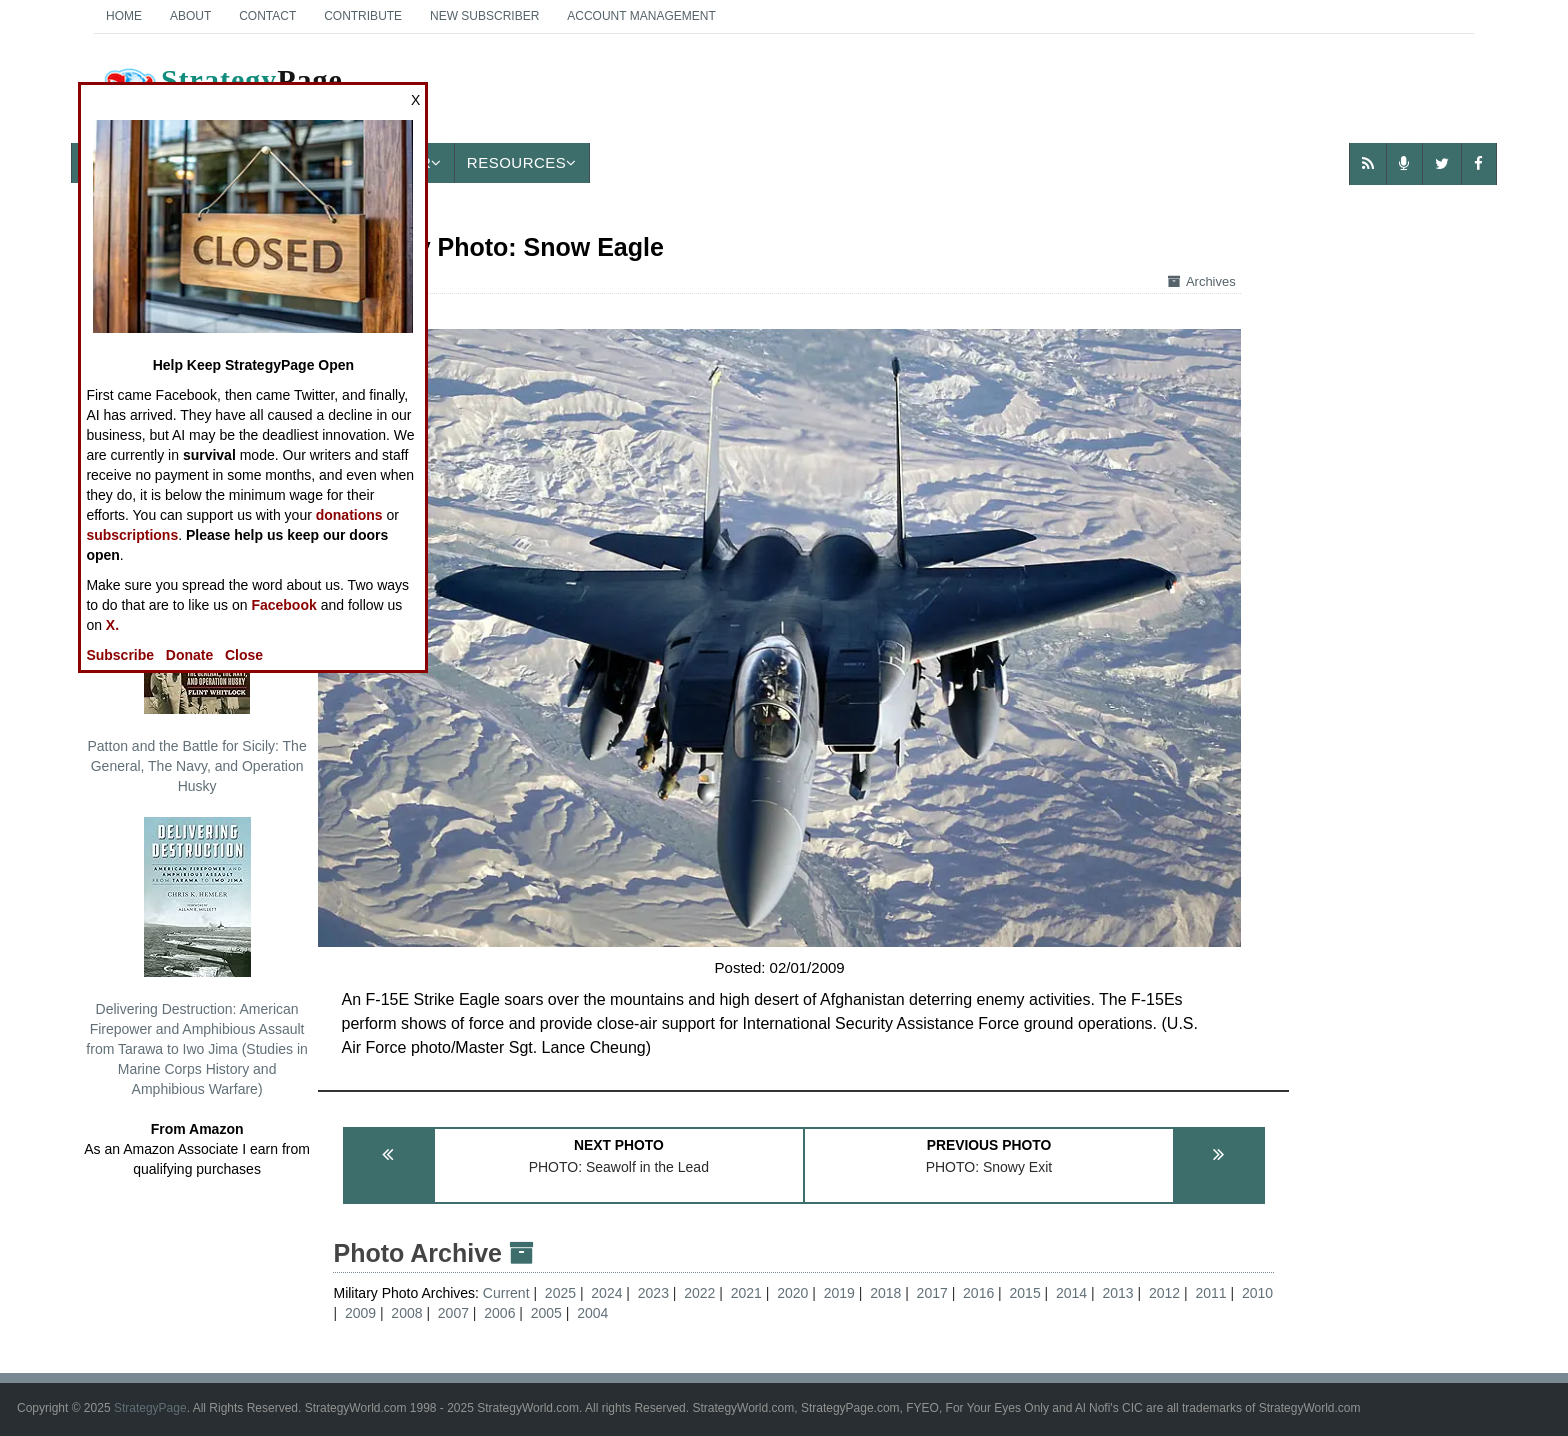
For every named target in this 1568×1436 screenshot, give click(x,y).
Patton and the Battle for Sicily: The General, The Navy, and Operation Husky (196, 674)
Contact (267, 16)
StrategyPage (150, 1408)
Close (244, 655)
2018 (885, 1293)
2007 (453, 1313)
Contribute (363, 16)
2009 (360, 1313)
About (190, 16)
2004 (592, 1313)
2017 (932, 1293)
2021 (746, 1293)
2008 (406, 1313)
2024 (606, 1293)
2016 (978, 1293)
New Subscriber (484, 16)
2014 (1071, 1293)
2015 (1025, 1293)
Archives (1202, 281)
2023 (653, 1293)
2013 (1117, 1293)
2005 (546, 1313)
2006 (499, 1313)
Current (508, 1293)
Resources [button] (522, 162)
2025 (560, 1293)
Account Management (641, 16)
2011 (1210, 1293)
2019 (839, 1293)
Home (124, 16)
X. (112, 625)
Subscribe (120, 655)
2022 (699, 1293)
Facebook (283, 605)
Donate (189, 655)
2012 (1164, 1293)
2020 (792, 1293)
